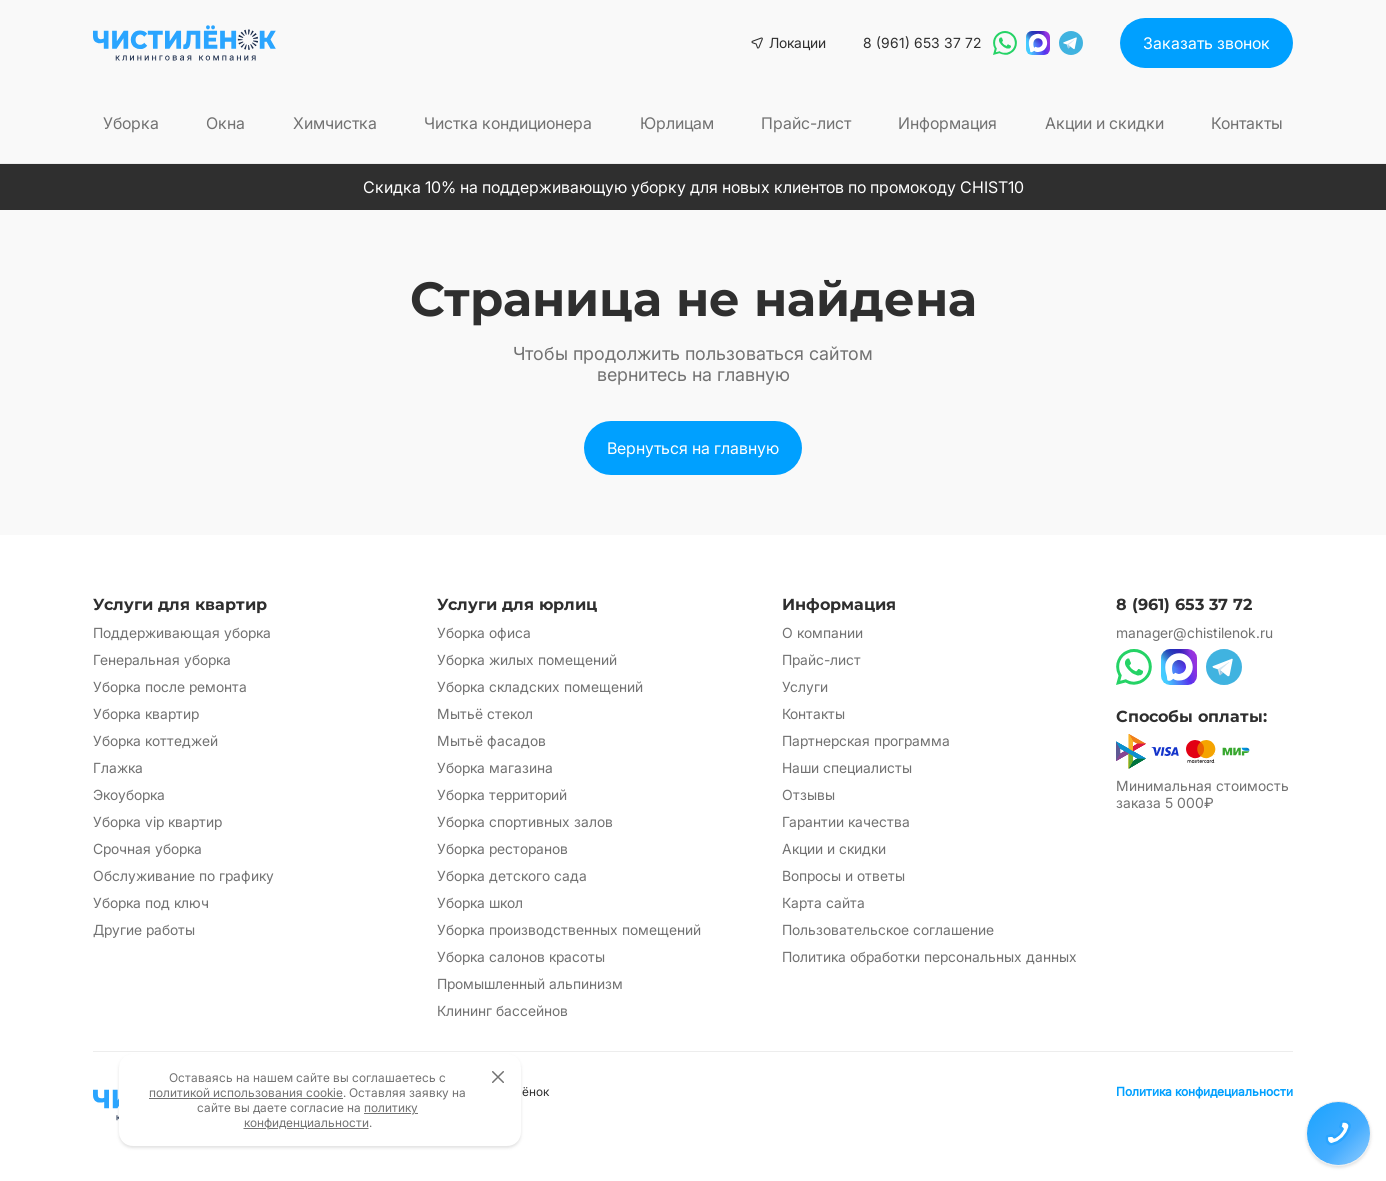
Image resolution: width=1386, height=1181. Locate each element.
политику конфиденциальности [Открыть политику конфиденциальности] (331, 1115)
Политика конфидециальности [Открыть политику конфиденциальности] (1204, 1091)
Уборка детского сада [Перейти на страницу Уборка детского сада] (512, 875)
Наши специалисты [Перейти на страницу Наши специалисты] (847, 767)
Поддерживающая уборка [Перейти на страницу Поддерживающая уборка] (182, 632)
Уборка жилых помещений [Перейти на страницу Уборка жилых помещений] (527, 659)
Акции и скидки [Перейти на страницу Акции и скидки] (1104, 123)
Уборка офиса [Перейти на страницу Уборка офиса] (484, 632)
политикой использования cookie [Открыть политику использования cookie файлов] (246, 1092)
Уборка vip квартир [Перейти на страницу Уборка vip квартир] (157, 821)
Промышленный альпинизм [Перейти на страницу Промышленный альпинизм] (530, 983)
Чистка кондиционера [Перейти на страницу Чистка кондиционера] (508, 123)
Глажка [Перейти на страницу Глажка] (118, 767)
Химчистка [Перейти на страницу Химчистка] (335, 123)
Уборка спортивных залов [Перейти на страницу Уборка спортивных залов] (525, 821)
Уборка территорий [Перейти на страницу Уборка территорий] (502, 794)
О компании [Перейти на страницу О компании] (822, 632)
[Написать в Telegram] (1071, 43)
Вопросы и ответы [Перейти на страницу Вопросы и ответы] (843, 875)
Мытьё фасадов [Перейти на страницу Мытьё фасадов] (491, 740)
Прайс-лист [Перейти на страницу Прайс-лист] (806, 123)
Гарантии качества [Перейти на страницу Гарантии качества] (846, 821)
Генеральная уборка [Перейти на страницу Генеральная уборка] (162, 659)
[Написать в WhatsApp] (1005, 43)
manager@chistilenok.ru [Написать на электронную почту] (1194, 632)
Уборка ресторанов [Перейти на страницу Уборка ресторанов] (502, 848)
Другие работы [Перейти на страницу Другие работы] (144, 929)
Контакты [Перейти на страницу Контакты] (1247, 123)
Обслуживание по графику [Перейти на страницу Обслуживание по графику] (183, 875)
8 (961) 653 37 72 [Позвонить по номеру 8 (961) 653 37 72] (922, 42)
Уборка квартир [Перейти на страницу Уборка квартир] (146, 713)
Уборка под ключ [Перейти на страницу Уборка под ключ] (151, 902)
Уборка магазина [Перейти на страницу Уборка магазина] (495, 767)
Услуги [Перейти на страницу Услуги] (805, 686)
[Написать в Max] (1038, 43)
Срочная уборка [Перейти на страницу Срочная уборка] (147, 848)
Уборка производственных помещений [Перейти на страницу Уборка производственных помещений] (569, 929)
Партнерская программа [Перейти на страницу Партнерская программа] (866, 740)
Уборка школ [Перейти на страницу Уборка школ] (480, 902)
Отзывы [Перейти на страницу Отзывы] (808, 794)
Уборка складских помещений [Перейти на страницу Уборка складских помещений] (540, 686)
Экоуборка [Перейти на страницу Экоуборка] (129, 794)
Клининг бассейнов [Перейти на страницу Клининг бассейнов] (502, 1010)
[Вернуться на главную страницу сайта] (184, 43)
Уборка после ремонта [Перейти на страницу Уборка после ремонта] (170, 686)
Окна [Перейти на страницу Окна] (225, 123)
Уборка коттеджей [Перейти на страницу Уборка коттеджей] (155, 740)
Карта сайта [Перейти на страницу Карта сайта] (823, 902)
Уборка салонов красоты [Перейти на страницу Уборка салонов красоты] (521, 956)
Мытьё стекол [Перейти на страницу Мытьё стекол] (485, 713)
